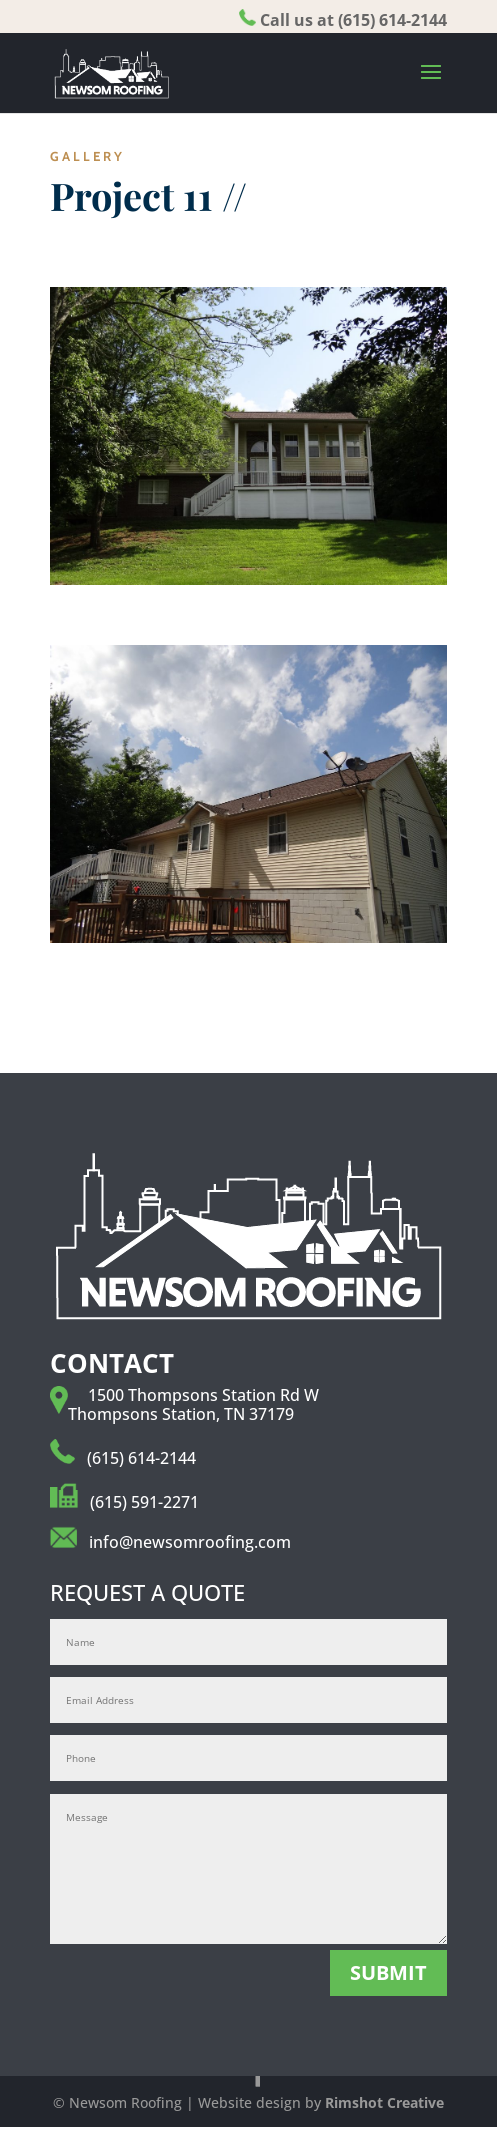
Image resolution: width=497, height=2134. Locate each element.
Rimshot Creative (384, 2102)
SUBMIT (388, 1972)
